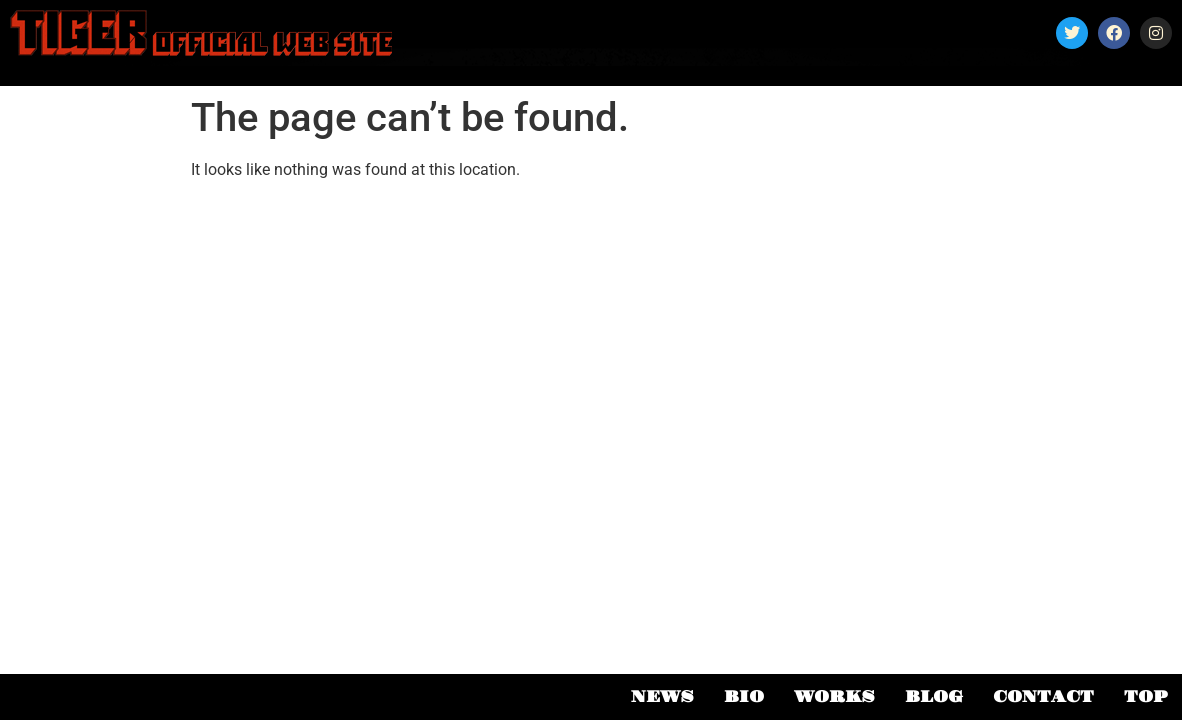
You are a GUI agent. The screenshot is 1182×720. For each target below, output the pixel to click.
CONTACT (1043, 697)
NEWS (662, 697)
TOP (1145, 697)
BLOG (934, 697)
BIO (744, 697)
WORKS (834, 697)
